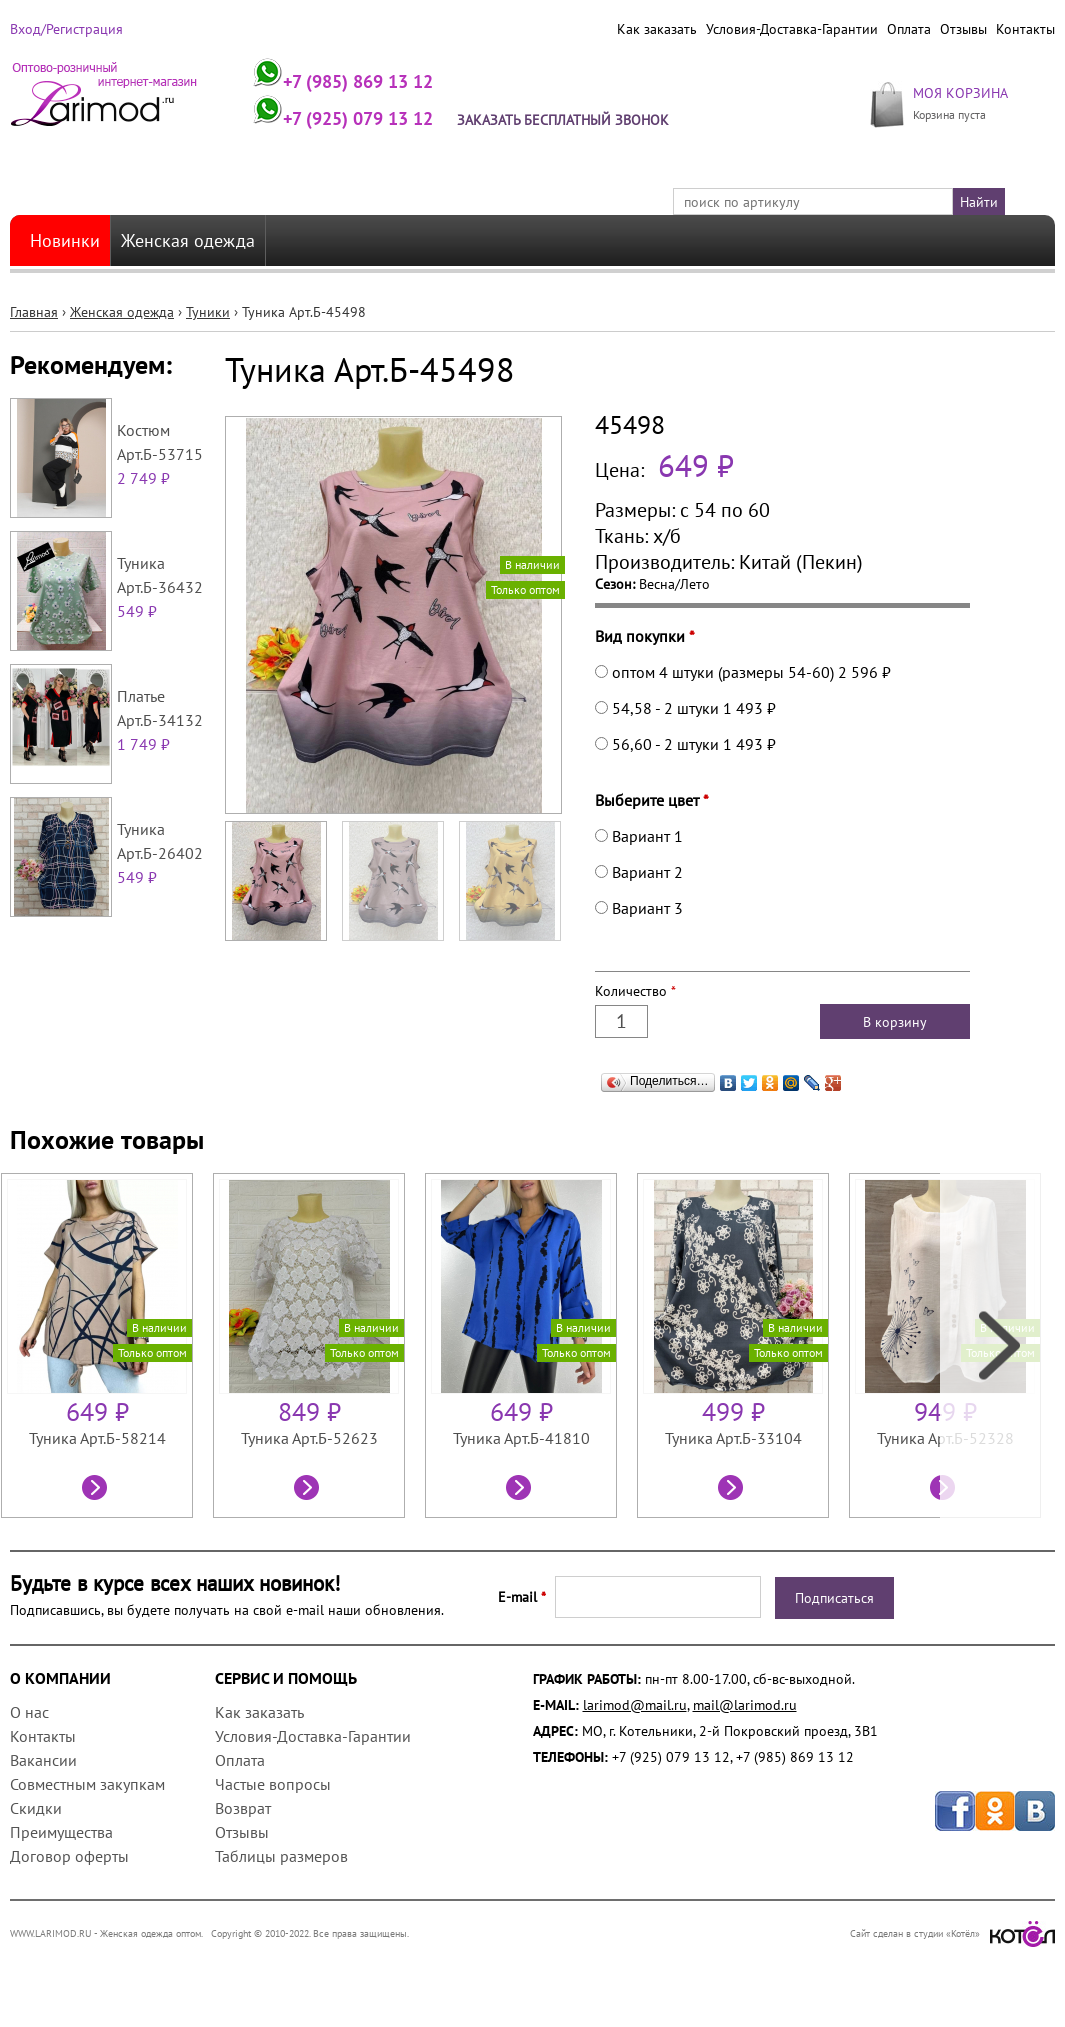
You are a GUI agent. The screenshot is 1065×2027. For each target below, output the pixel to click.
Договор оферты (69, 1856)
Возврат (243, 1808)
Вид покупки (645, 636)
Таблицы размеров (281, 1856)
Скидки (36, 1808)
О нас (29, 1712)
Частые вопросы (273, 1784)
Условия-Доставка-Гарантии (792, 29)
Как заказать (657, 29)
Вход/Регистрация (66, 29)
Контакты (1025, 29)
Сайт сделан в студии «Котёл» (952, 1933)
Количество (635, 991)
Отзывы (963, 29)
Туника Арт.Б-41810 (521, 1438)
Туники (208, 312)
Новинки (65, 240)
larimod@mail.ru (635, 1705)
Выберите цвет (652, 800)
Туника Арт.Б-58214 (97, 1438)
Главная (34, 312)
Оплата (909, 29)
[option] (107, 1345)
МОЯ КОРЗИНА (960, 92)
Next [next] (997, 1345)
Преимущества (61, 1832)
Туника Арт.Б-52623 (309, 1438)
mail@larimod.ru (745, 1705)
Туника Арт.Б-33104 (733, 1438)
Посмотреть (97, 1490)
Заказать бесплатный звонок (563, 120)
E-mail (522, 1597)
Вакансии (43, 1760)
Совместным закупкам (87, 1784)
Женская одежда (188, 240)
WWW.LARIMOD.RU (51, 1933)
